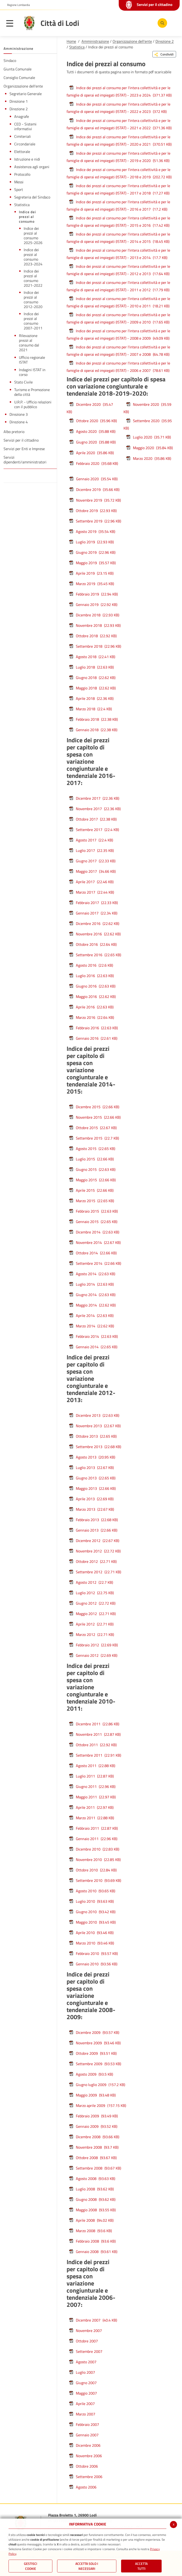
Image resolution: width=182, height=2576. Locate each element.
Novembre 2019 (95, 500)
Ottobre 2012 (93, 1561)
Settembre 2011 (95, 1755)
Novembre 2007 (85, 2330)
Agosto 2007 (82, 2362)
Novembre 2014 (95, 1242)
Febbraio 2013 (93, 1520)
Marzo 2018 (90, 709)
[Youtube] (132, 22)
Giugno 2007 (83, 2383)
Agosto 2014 (92, 1274)
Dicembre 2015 (94, 1107)
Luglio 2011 (91, 1776)
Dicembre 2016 (94, 923)
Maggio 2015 (92, 1180)
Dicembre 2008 (94, 2137)
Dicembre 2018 (94, 615)
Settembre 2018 (95, 646)
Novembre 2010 (95, 1859)
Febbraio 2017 (93, 902)
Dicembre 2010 (94, 1849)
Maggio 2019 (92, 563)
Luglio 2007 (82, 2372)
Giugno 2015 (92, 1169)
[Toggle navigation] (12, 24)
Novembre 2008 (93, 2147)
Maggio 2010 (92, 1922)
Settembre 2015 (94, 1138)
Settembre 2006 (85, 2476)
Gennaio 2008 (93, 2251)
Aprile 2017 (91, 882)
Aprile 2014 (91, 1315)
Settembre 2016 (95, 955)
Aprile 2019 (91, 573)
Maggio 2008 (92, 2210)
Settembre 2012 (95, 1572)
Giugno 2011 (92, 1786)
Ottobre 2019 (93, 510)
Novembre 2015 (95, 1117)
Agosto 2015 (92, 1148)
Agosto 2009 (91, 2074)
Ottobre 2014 (93, 1253)
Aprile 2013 (91, 1499)
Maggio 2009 (92, 2095)
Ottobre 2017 (93, 819)
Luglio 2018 (91, 667)
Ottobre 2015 (93, 1128)
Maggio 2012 (92, 1613)
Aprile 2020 (91, 453)
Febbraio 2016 (93, 1028)
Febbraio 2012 (93, 1645)
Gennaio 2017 (93, 913)
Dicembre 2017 (94, 798)
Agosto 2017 (91, 840)
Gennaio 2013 (93, 1530)
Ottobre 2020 (93, 421)
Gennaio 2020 (93, 479)
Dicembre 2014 (94, 1232)
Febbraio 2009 (93, 2116)
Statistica (77, 47)
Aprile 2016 (91, 1007)
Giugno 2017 (92, 861)
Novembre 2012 (95, 1551)
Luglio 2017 (91, 850)
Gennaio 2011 (93, 1839)
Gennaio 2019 (93, 604)
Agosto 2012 (91, 1582)
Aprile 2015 (91, 1190)
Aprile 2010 (91, 1932)
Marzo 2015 (91, 1201)
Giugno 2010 (92, 1912)
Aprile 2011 (91, 1807)
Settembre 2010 (95, 1880)
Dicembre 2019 (94, 489)
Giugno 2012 (92, 1603)
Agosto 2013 (92, 1457)
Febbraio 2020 (93, 463)
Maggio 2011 (92, 1797)
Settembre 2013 (95, 1447)
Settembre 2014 (95, 1263)
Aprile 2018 (91, 698)
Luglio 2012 (91, 1593)
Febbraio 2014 (93, 1336)
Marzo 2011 (91, 1818)
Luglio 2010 (91, 1901)
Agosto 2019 (92, 531)
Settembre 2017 (94, 829)
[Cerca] (161, 23)
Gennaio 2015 (93, 1221)
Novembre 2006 (85, 2456)
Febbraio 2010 (93, 1953)
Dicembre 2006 (84, 2445)
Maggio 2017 (92, 871)
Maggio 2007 (83, 2393)
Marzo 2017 (91, 892)
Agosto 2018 (92, 657)
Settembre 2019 (95, 521)
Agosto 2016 (91, 965)
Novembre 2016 (95, 934)
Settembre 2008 (95, 2168)
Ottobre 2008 (93, 2158)
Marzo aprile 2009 (97, 2105)
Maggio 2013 (92, 1488)
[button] (17, 5)
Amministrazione (95, 41)
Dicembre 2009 (94, 2032)
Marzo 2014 (91, 1326)
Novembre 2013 (95, 1426)
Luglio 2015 (91, 1159)
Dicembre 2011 (94, 1724)
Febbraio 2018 (93, 719)
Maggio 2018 (92, 688)
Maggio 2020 (149, 448)
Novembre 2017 (95, 809)
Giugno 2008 (92, 2199)
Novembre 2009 (95, 2043)
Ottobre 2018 (93, 636)
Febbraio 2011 (93, 1828)
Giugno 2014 (92, 1294)
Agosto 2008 (92, 2178)
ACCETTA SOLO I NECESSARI (86, 2566)
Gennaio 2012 (93, 1655)
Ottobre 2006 (83, 2466)
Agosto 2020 (92, 431)
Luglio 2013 (91, 1467)
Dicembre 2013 (94, 1415)
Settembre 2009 (95, 2064)
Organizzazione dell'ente (132, 41)
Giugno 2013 (92, 1478)
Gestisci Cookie (30, 2566)
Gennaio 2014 (93, 1347)
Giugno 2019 (92, 552)
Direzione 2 (164, 41)
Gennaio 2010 (93, 1964)
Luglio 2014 (91, 1284)
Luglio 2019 (91, 542)
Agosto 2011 (92, 1765)
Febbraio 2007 (84, 2424)
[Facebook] (118, 22)
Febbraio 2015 (93, 1211)
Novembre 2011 (95, 1734)
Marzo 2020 (148, 458)
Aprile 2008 (91, 2220)
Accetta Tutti (141, 2566)
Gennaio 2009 (93, 2126)
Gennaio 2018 (93, 730)
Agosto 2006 (82, 2487)
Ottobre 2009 (93, 2053)
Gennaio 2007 (84, 2435)
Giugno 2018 (92, 677)
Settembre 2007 (85, 2351)
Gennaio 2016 (93, 1038)
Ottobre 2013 (93, 1436)
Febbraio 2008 (92, 2241)
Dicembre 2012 (94, 1540)
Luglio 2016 (91, 976)
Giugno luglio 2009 (97, 2084)
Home (71, 41)
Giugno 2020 (92, 442)
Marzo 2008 (90, 2231)
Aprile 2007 (82, 2403)
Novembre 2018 (95, 625)
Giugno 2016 (92, 986)
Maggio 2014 (92, 1305)
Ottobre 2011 (93, 1745)
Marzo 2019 (91, 583)
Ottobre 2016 (93, 944)
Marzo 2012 (91, 1634)
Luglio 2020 (148, 437)
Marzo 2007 (82, 2414)
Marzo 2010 (91, 1943)
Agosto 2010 (92, 1891)
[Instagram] (146, 22)
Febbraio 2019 (93, 594)
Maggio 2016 (92, 996)
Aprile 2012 (91, 1624)
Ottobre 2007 (83, 2341)
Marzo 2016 (91, 1017)
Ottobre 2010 (93, 1870)
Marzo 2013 (91, 1509)
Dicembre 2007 (93, 2320)
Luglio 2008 (91, 2189)
